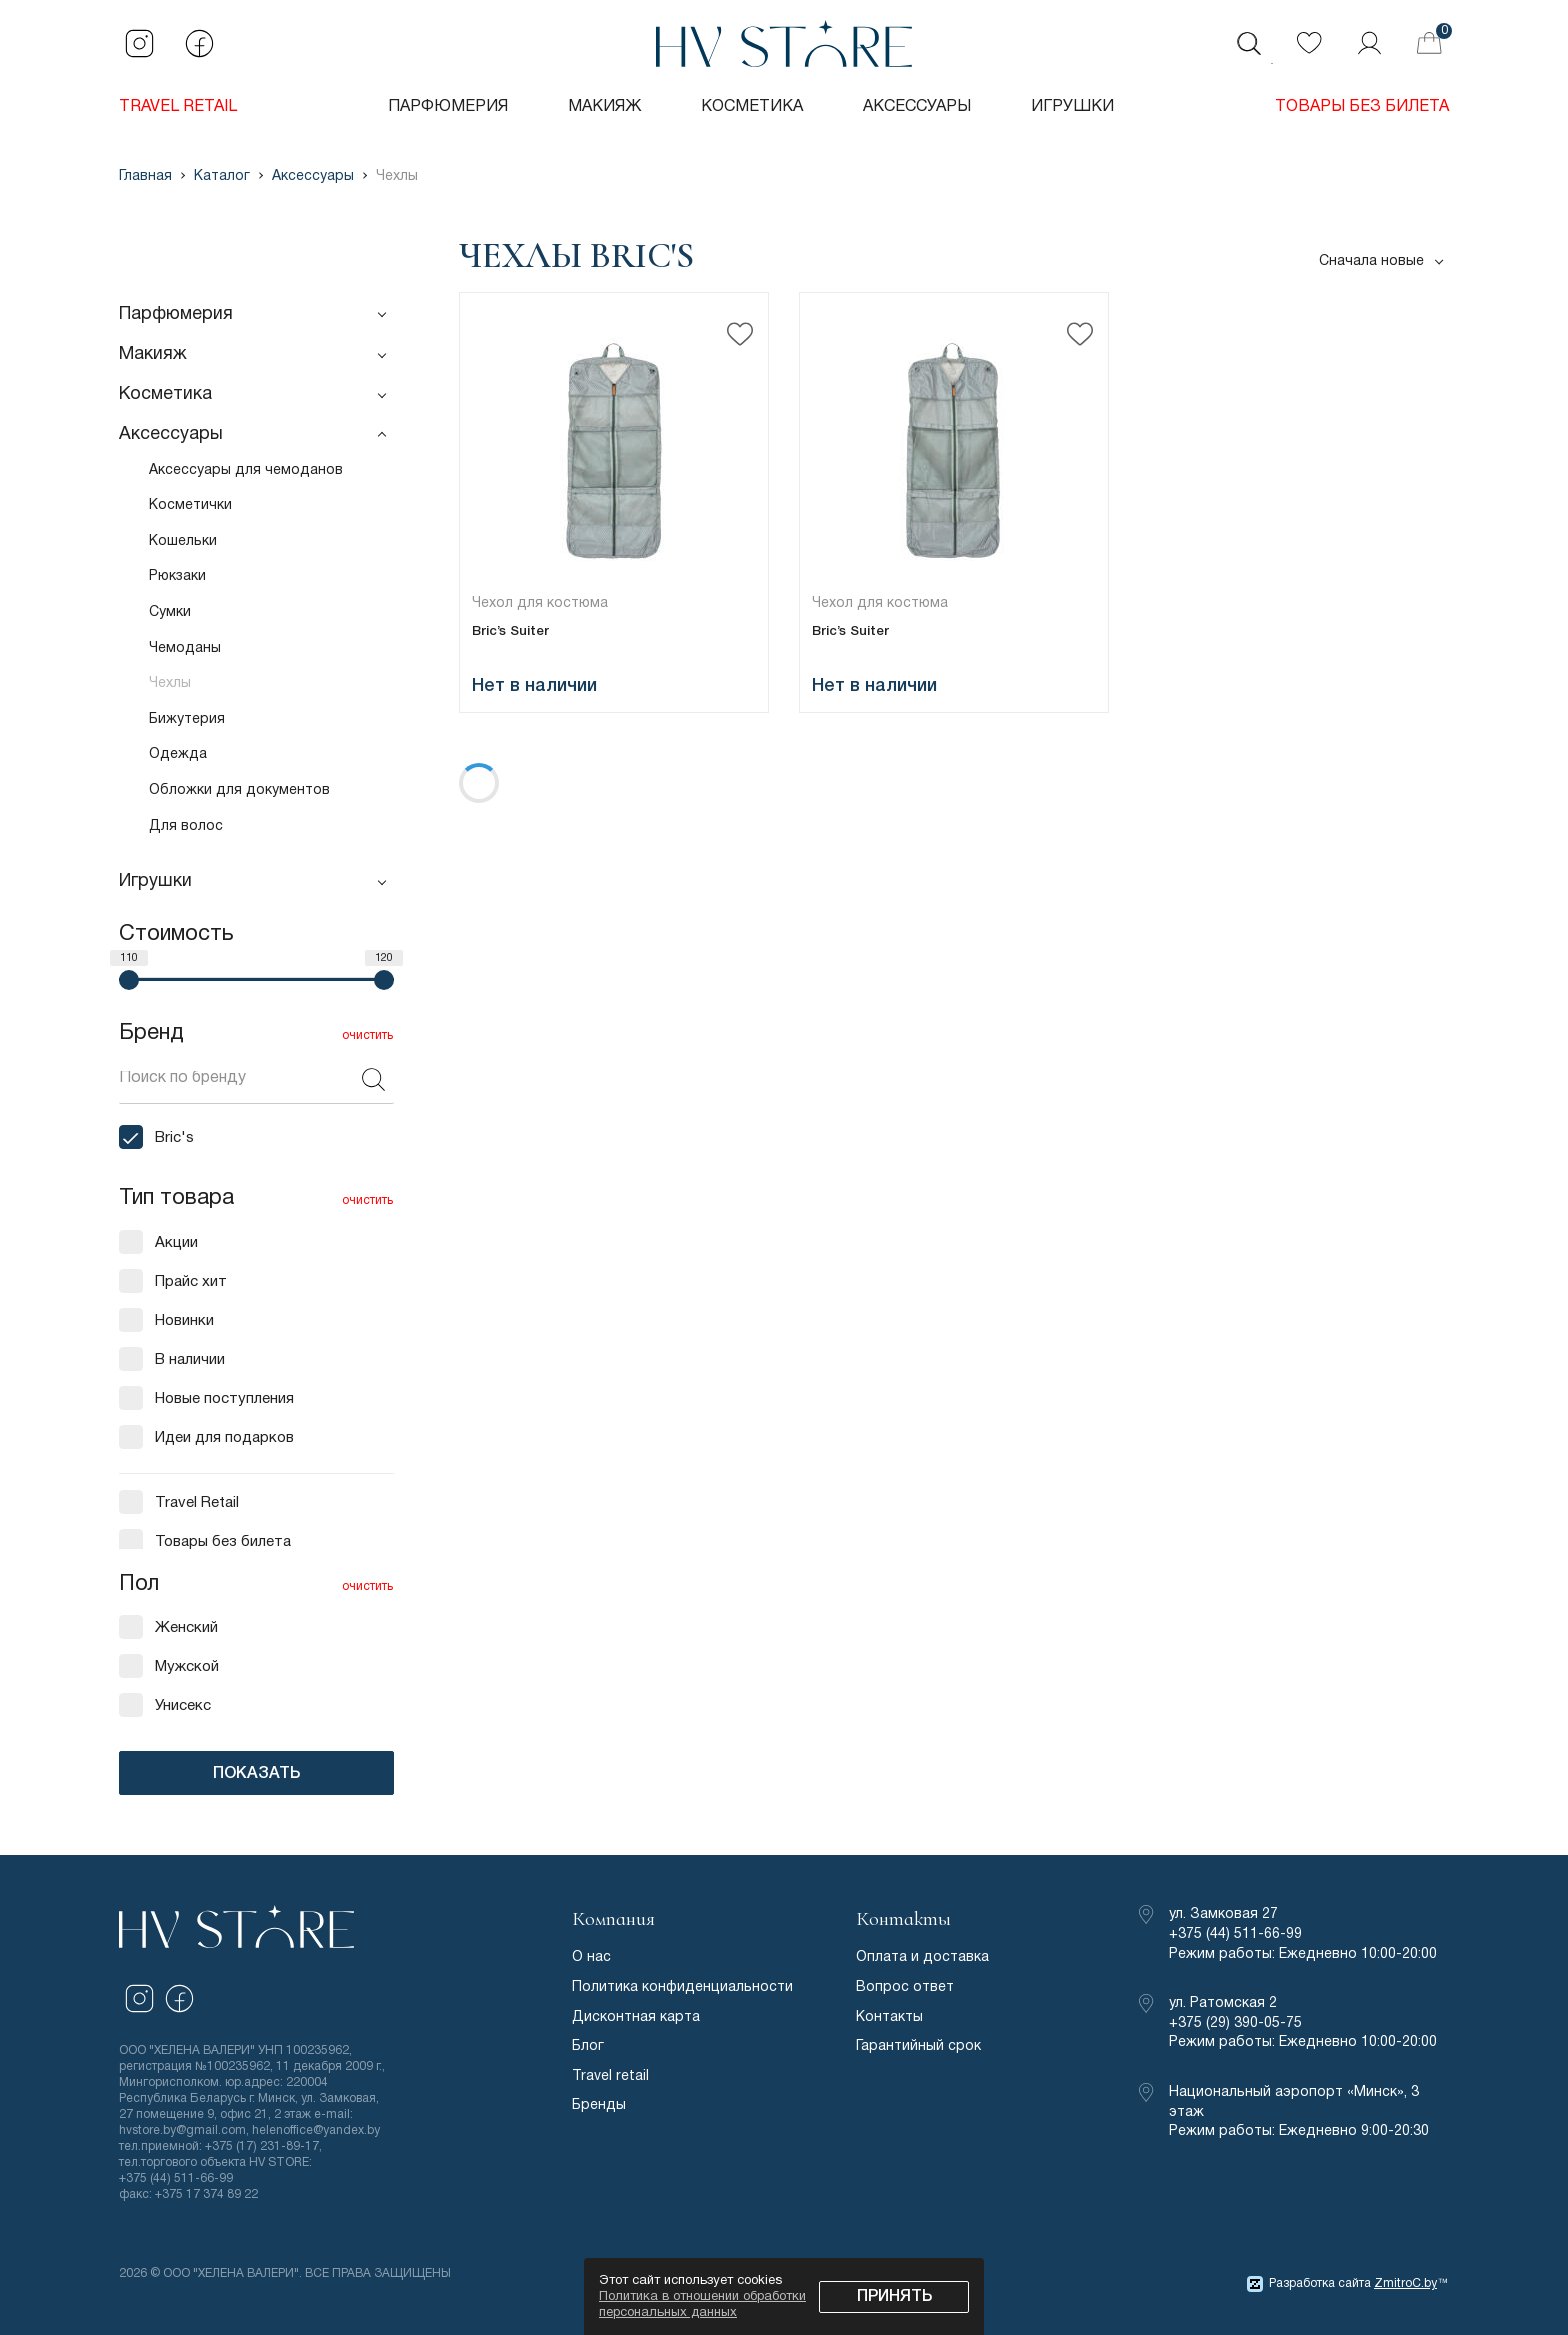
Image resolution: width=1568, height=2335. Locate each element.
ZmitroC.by (1405, 2283)
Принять (894, 2297)
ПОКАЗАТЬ (256, 1774)
